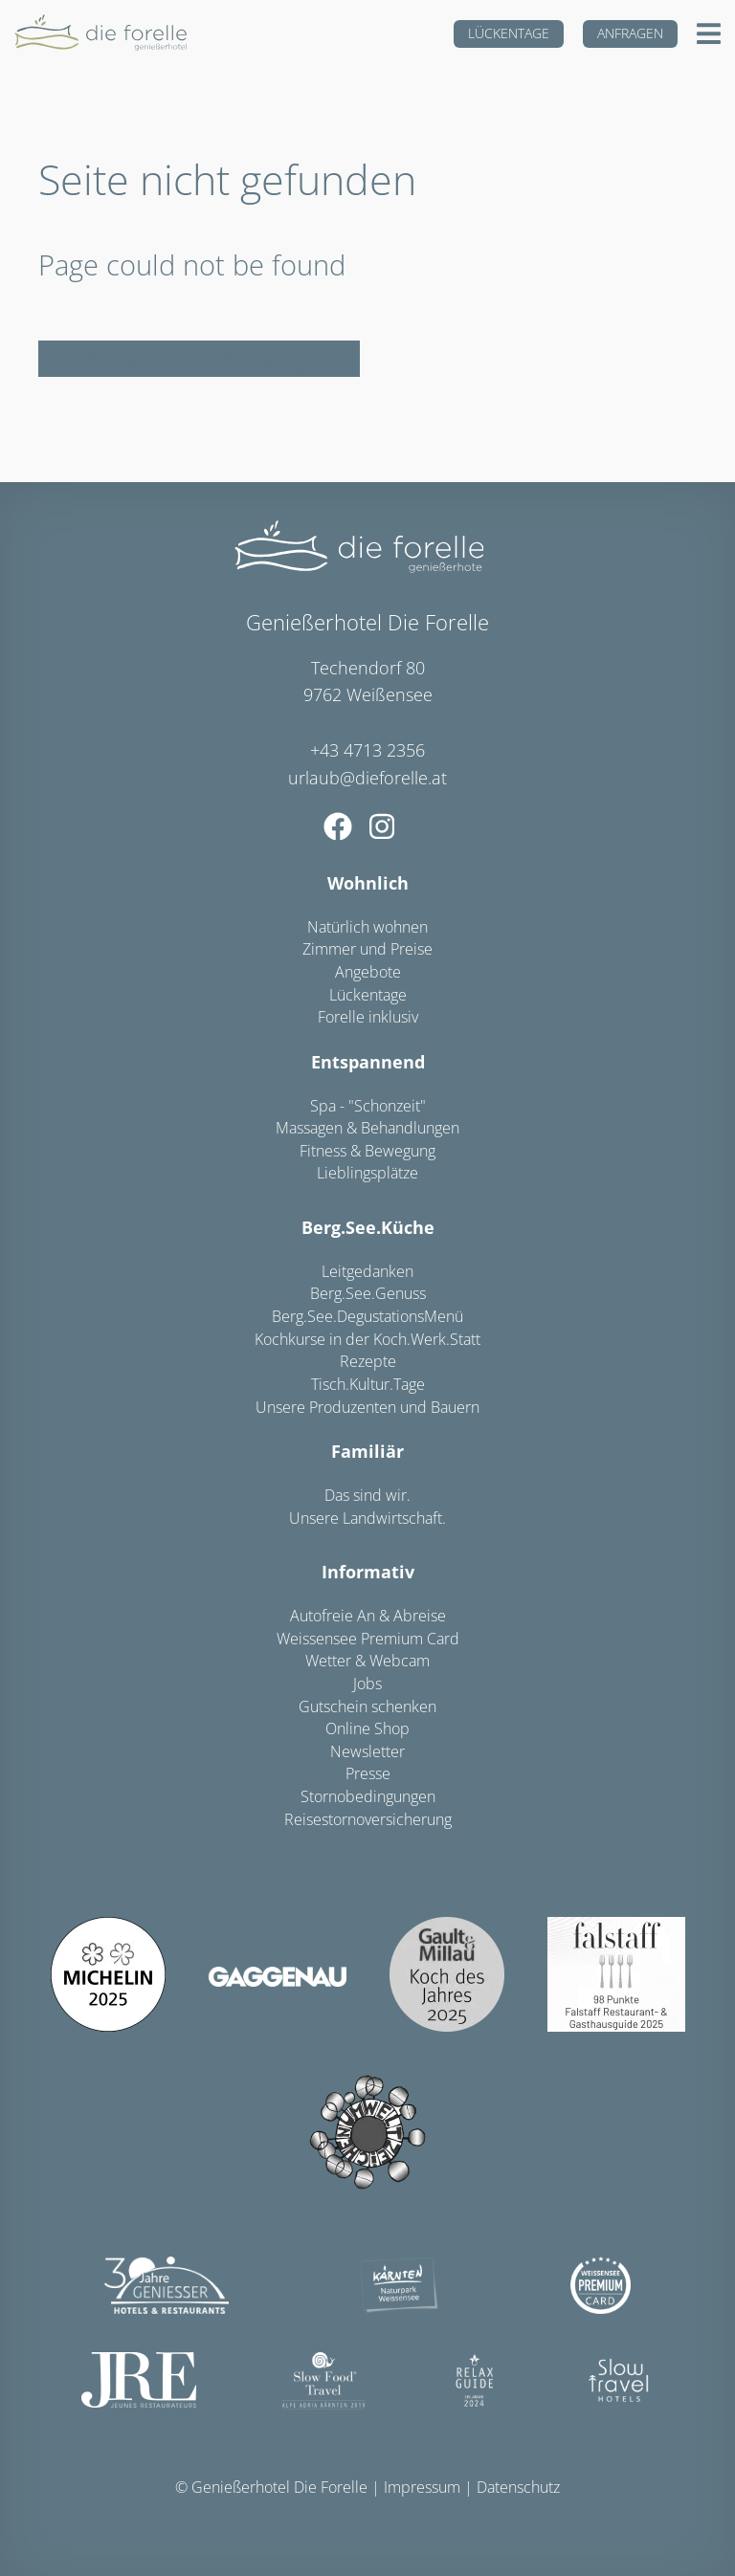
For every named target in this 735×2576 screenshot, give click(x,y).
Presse (367, 1773)
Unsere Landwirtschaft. (367, 1518)
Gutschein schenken (367, 1706)
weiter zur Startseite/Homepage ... (199, 358)
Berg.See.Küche (367, 1227)
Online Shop (367, 1728)
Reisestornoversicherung (368, 1819)
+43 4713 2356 (367, 749)
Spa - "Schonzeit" (368, 1105)
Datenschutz (518, 2487)
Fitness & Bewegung (367, 1150)
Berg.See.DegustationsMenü (367, 1316)
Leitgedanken (367, 1271)
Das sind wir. (367, 1495)
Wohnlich (368, 882)
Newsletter (367, 1751)
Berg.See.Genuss (368, 1293)
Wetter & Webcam (367, 1660)
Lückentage (508, 33)
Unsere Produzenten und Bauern (367, 1407)
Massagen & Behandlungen (367, 1127)
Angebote (368, 971)
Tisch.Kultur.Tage (368, 1384)
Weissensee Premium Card (368, 1638)
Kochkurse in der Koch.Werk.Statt (367, 1339)
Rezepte (368, 1361)
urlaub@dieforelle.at (367, 777)
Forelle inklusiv (368, 1016)
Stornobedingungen (368, 1796)
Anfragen (630, 33)
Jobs (367, 1683)
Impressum (422, 2487)
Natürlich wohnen (367, 926)
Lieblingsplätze (367, 1172)
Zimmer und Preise (367, 948)
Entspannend (368, 1061)
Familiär (367, 1451)
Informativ (368, 1571)
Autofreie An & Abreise (368, 1615)
